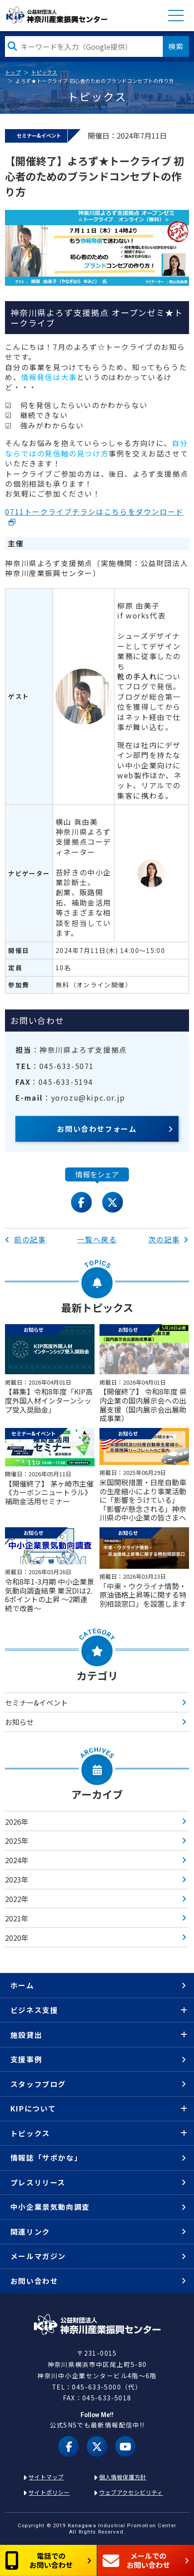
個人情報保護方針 (122, 2477)
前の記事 (25, 1239)
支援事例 (26, 2059)
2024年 (16, 1860)
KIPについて (33, 2108)
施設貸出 (26, 2034)
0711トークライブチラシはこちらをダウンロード (94, 511)
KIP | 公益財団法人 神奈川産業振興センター (57, 15)
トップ (13, 72)
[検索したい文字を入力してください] (84, 46)
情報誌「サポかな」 (46, 2157)
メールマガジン (38, 2256)
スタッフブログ (38, 2083)
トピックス (44, 72)
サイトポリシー (49, 2492)
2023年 (16, 1879)
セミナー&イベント (36, 1702)
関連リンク (30, 2231)
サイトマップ (46, 2477)
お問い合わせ (34, 2280)
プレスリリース (38, 2182)
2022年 (16, 1898)
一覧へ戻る (97, 1239)
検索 (176, 46)
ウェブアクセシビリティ (131, 2492)
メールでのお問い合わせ (136, 2560)
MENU (176, 15)
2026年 (16, 1821)
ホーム (22, 1985)
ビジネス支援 (34, 2009)
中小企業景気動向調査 (50, 2206)
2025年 (16, 1840)
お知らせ (19, 1721)
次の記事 (168, 1239)
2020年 (16, 1937)
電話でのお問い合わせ (38, 2560)
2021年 (16, 1918)
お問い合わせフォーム (97, 1128)
